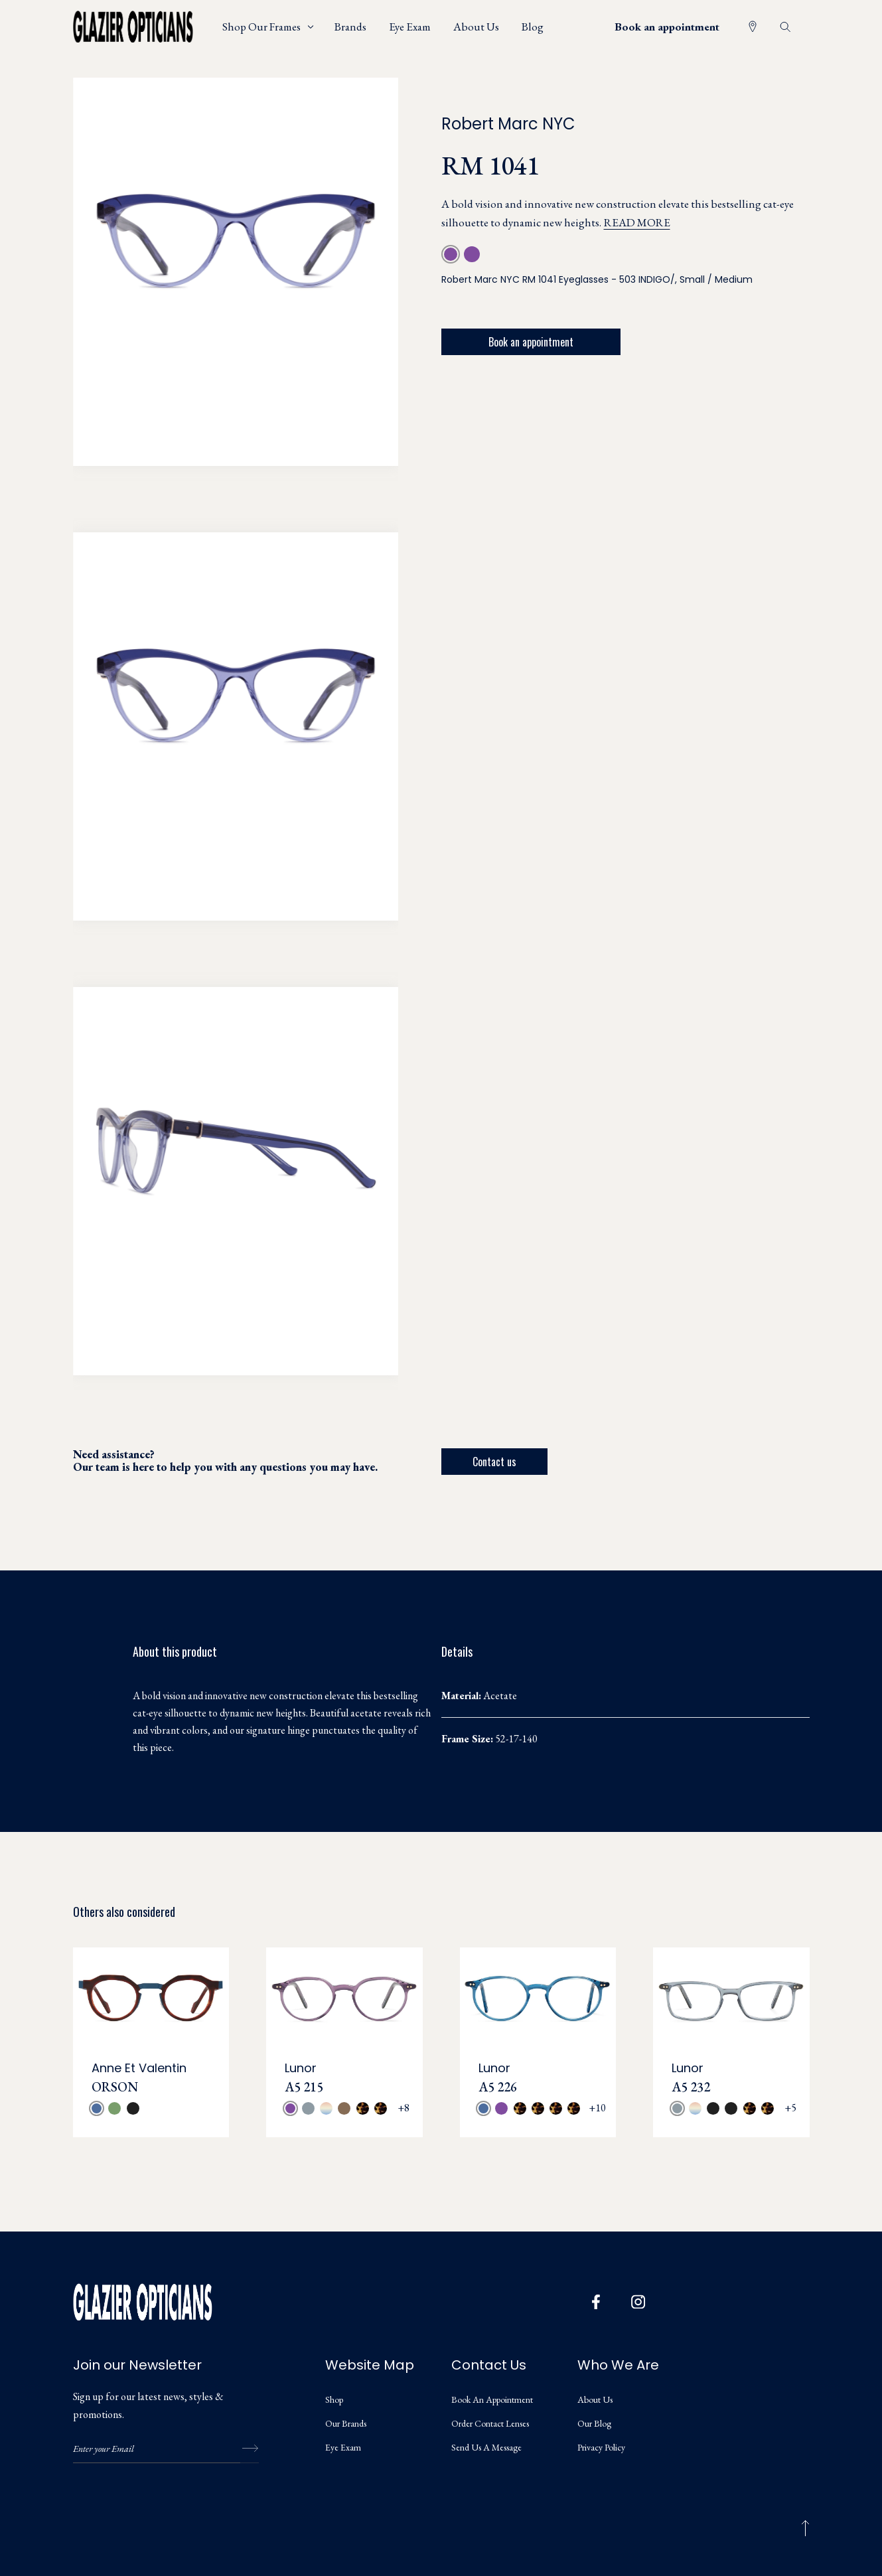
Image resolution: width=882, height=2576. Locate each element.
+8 (403, 2108)
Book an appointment (667, 26)
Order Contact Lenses (490, 2423)
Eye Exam (343, 2447)
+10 (597, 2108)
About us (595, 2399)
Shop (334, 2399)
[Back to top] (805, 2528)
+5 (790, 2108)
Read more (637, 222)
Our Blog (594, 2423)
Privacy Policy (601, 2447)
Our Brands (345, 2423)
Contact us (494, 1462)
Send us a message (486, 2447)
